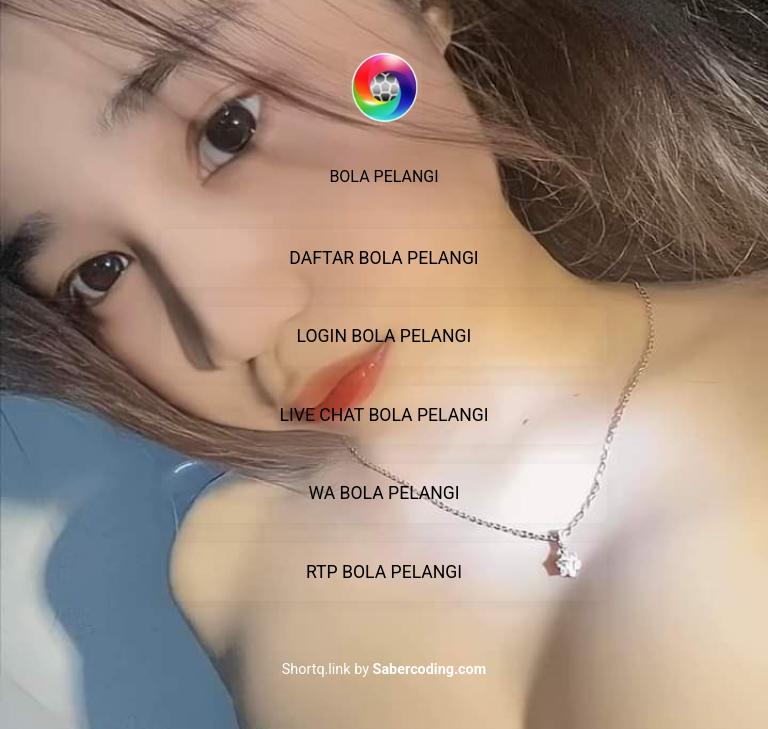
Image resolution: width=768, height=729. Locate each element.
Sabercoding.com (430, 669)
